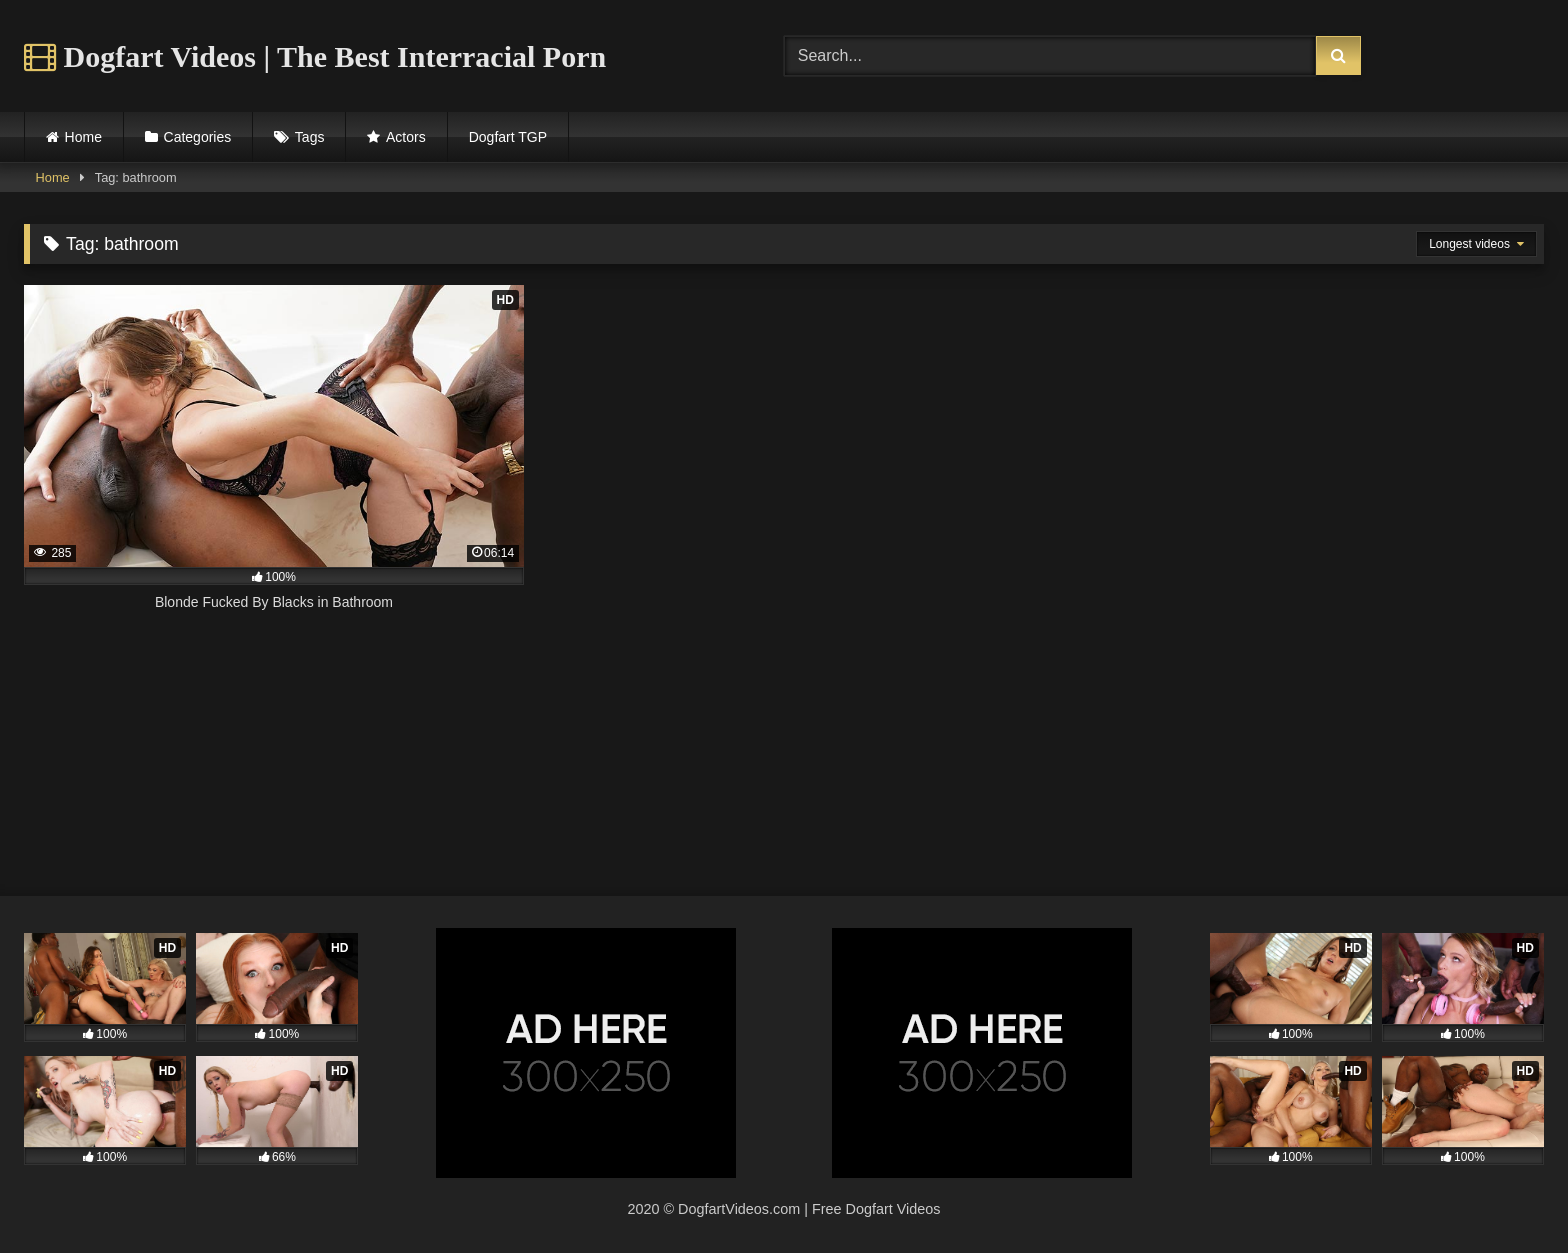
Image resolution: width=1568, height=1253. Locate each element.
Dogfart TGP (508, 137)
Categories (198, 137)
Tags (310, 137)
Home (83, 137)
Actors (406, 137)
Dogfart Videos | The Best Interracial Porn (315, 56)
